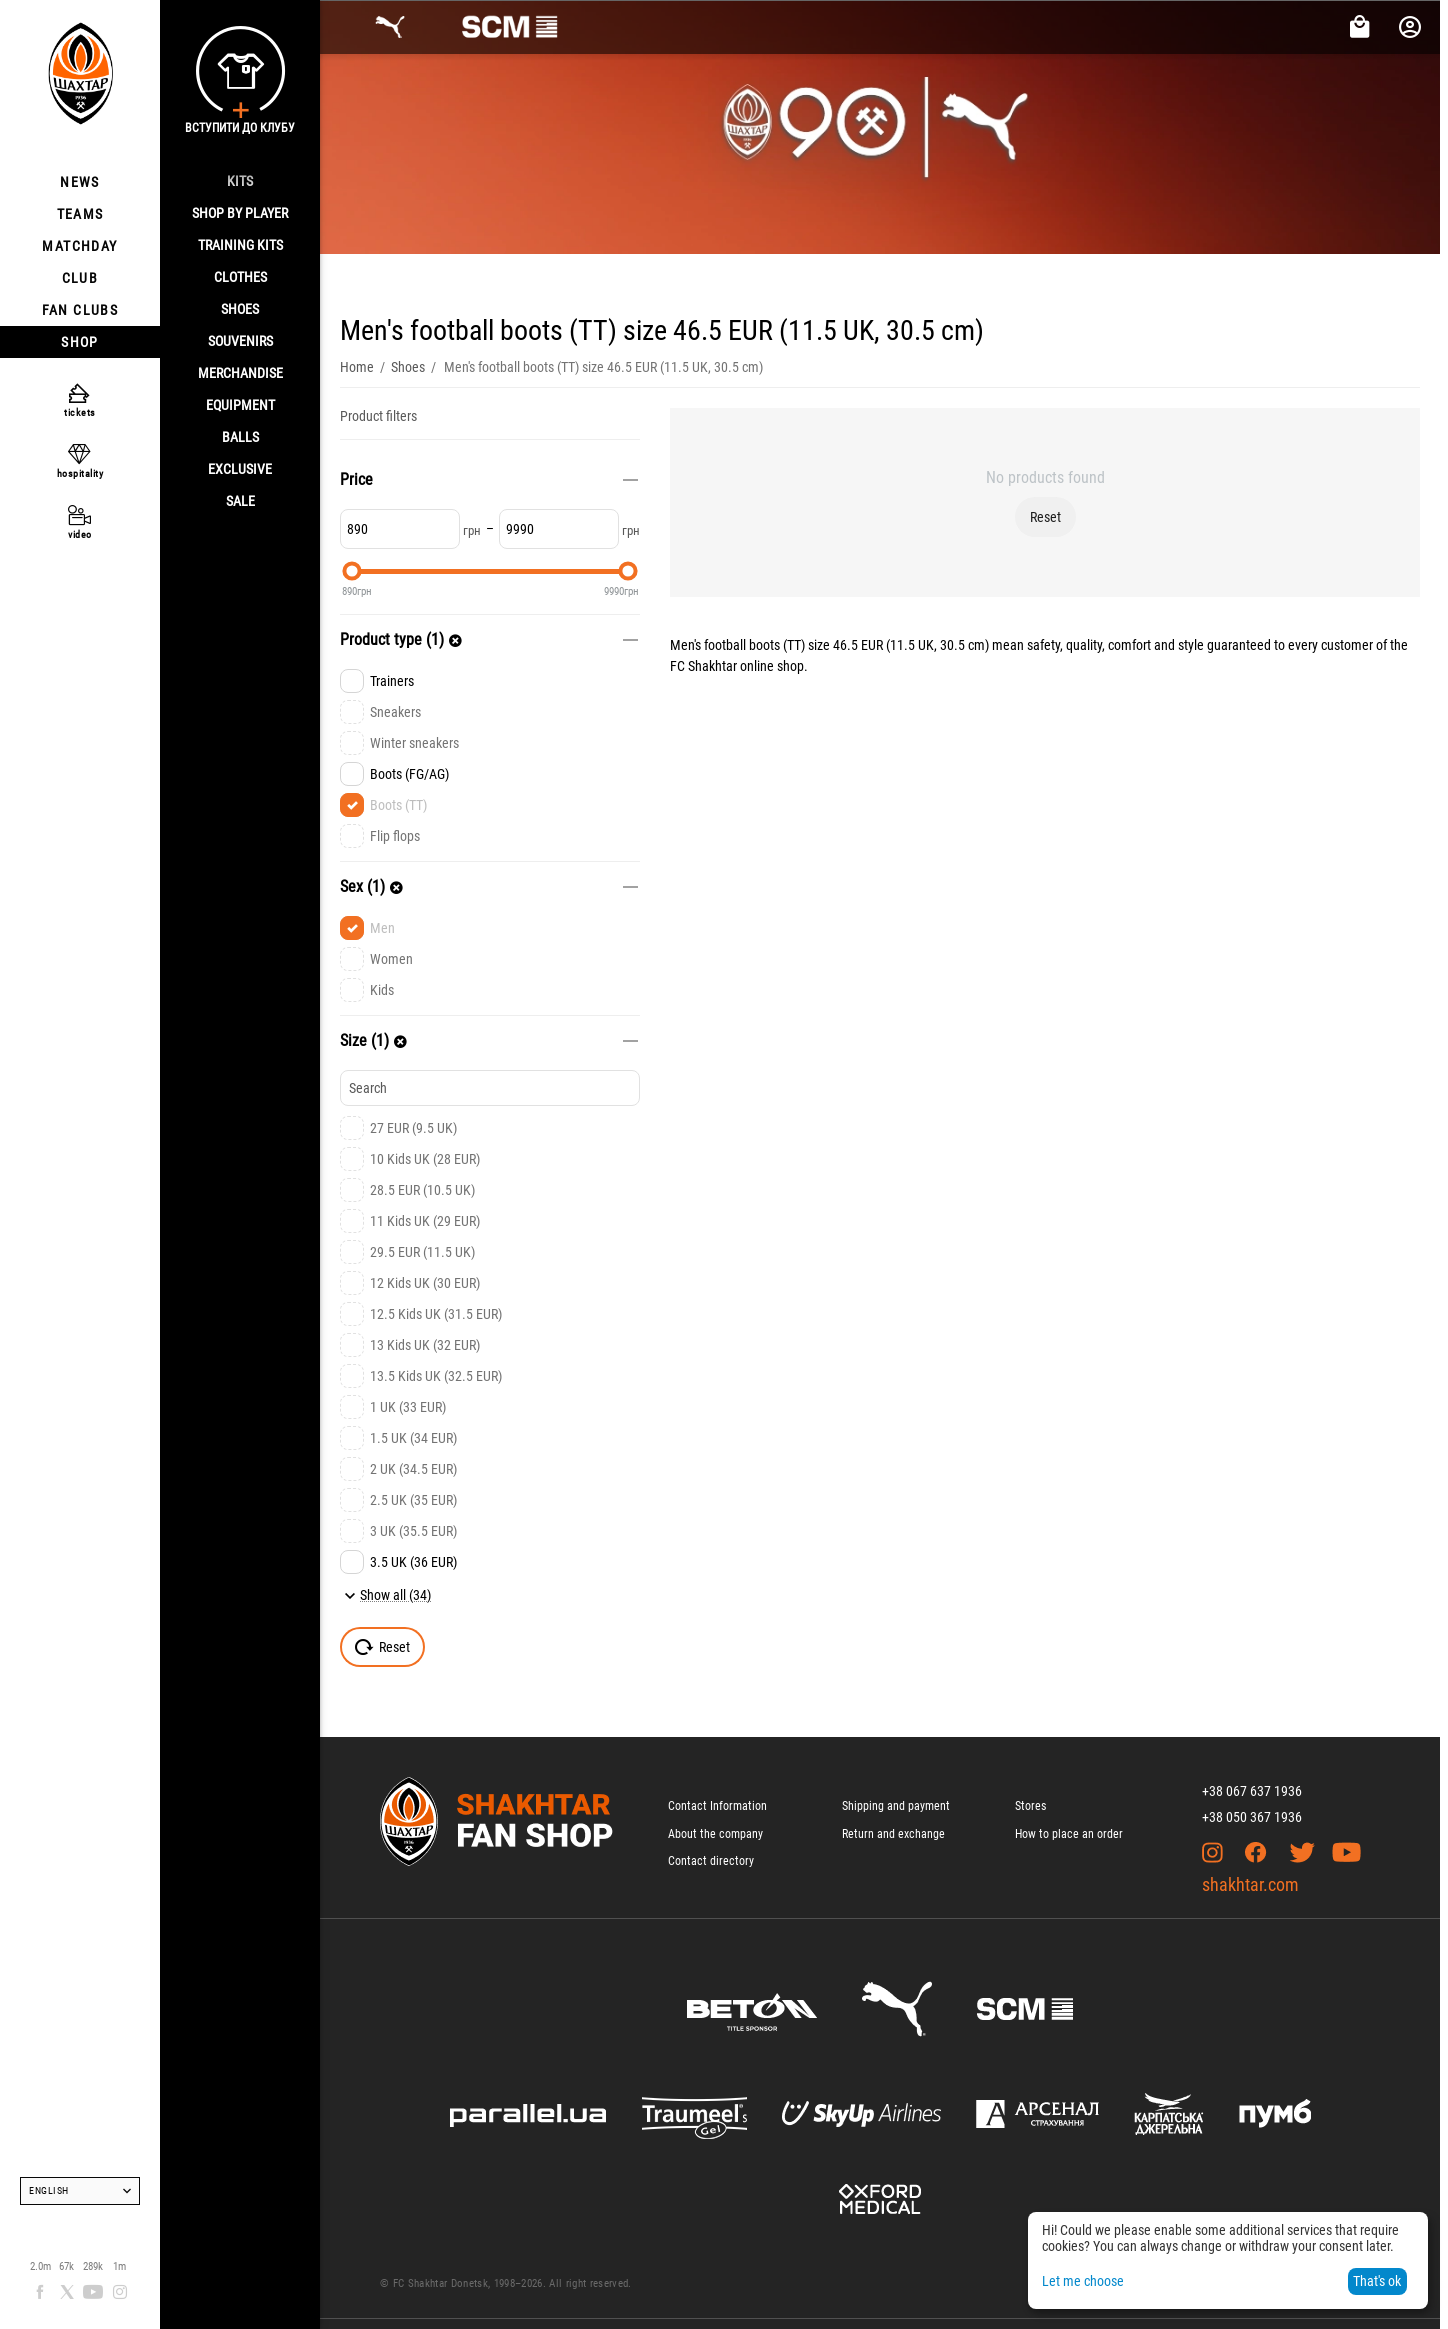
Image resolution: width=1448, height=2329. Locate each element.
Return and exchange (893, 1834)
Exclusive (240, 469)
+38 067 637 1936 (1252, 1791)
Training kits (240, 245)
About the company (715, 1834)
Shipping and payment (896, 1806)
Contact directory (711, 1861)
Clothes (240, 277)
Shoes (240, 309)
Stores (1030, 1806)
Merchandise (240, 373)
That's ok (1377, 2281)
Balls (240, 437)
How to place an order (1069, 1834)
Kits (240, 181)
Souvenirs (240, 341)
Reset (1045, 517)
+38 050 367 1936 (1252, 1817)
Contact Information (717, 1806)
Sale (240, 501)
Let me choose (1083, 2281)
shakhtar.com (1250, 1884)
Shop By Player (240, 213)
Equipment (240, 405)
